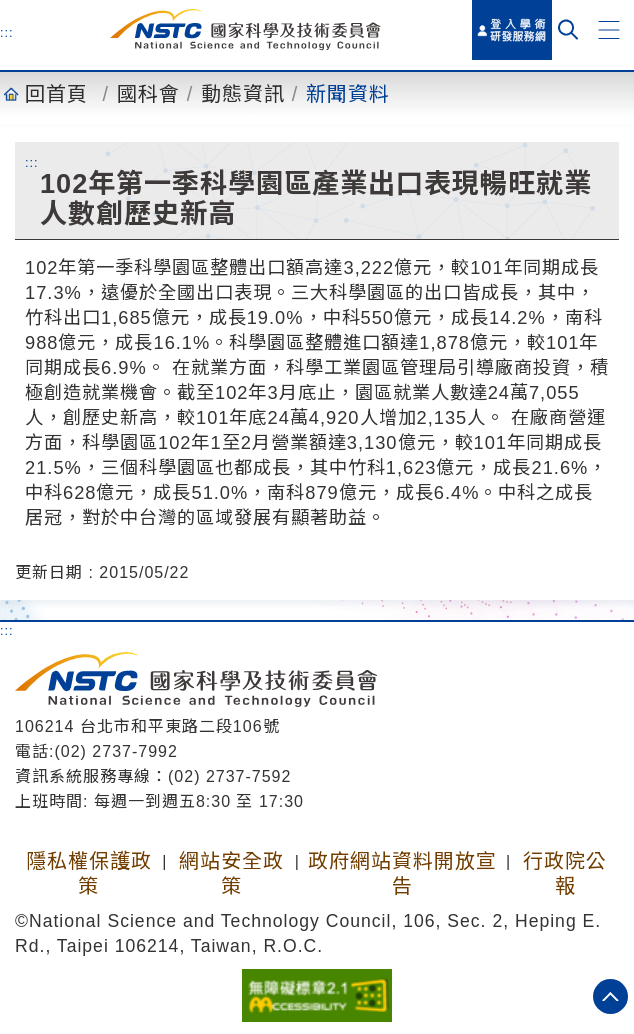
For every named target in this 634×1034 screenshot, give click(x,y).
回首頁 (56, 94)
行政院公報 (565, 873)
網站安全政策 (231, 873)
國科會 (148, 94)
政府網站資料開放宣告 (402, 873)
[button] (609, 30)
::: (7, 32)
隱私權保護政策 (89, 873)
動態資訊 (243, 94)
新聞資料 (348, 94)
